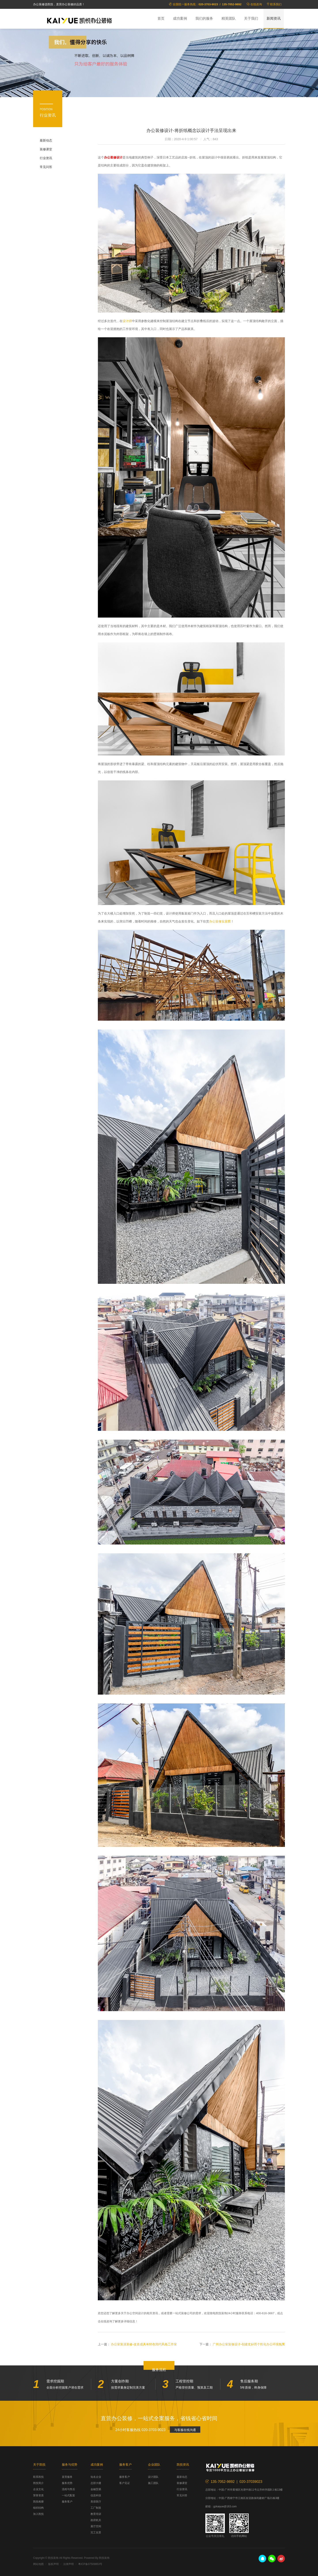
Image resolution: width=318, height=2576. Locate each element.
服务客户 (67, 2501)
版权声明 (53, 2564)
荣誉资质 (38, 2495)
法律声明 (68, 2564)
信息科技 (96, 2495)
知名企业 (96, 2476)
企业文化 (38, 2489)
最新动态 (46, 140)
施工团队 (153, 2483)
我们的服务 (204, 18)
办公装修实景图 (220, 921)
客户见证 (124, 2483)
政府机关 (96, 2520)
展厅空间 (96, 2526)
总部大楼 (96, 2483)
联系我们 (276, 4)
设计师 (127, 321)
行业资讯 (46, 158)
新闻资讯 (274, 18)
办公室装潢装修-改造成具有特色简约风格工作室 (144, 2344)
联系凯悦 (38, 2476)
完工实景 (96, 2532)
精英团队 (228, 18)
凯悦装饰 (79, 20)
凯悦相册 (38, 2501)
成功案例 (180, 18)
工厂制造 (96, 2507)
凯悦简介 (38, 2483)
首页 (161, 18)
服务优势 (67, 2483)
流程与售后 (68, 2489)
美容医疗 (96, 2501)
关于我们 (251, 18)
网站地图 (38, 2564)
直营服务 (67, 2476)
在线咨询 (256, 4)
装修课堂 (46, 149)
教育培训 (96, 2514)
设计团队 (153, 2476)
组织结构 (38, 2507)
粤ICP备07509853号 (90, 2564)
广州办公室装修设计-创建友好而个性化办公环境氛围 (249, 2344)
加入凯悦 (38, 2514)
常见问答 (46, 167)
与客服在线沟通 (185, 2430)
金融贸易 (96, 2489)
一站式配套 (68, 2495)
